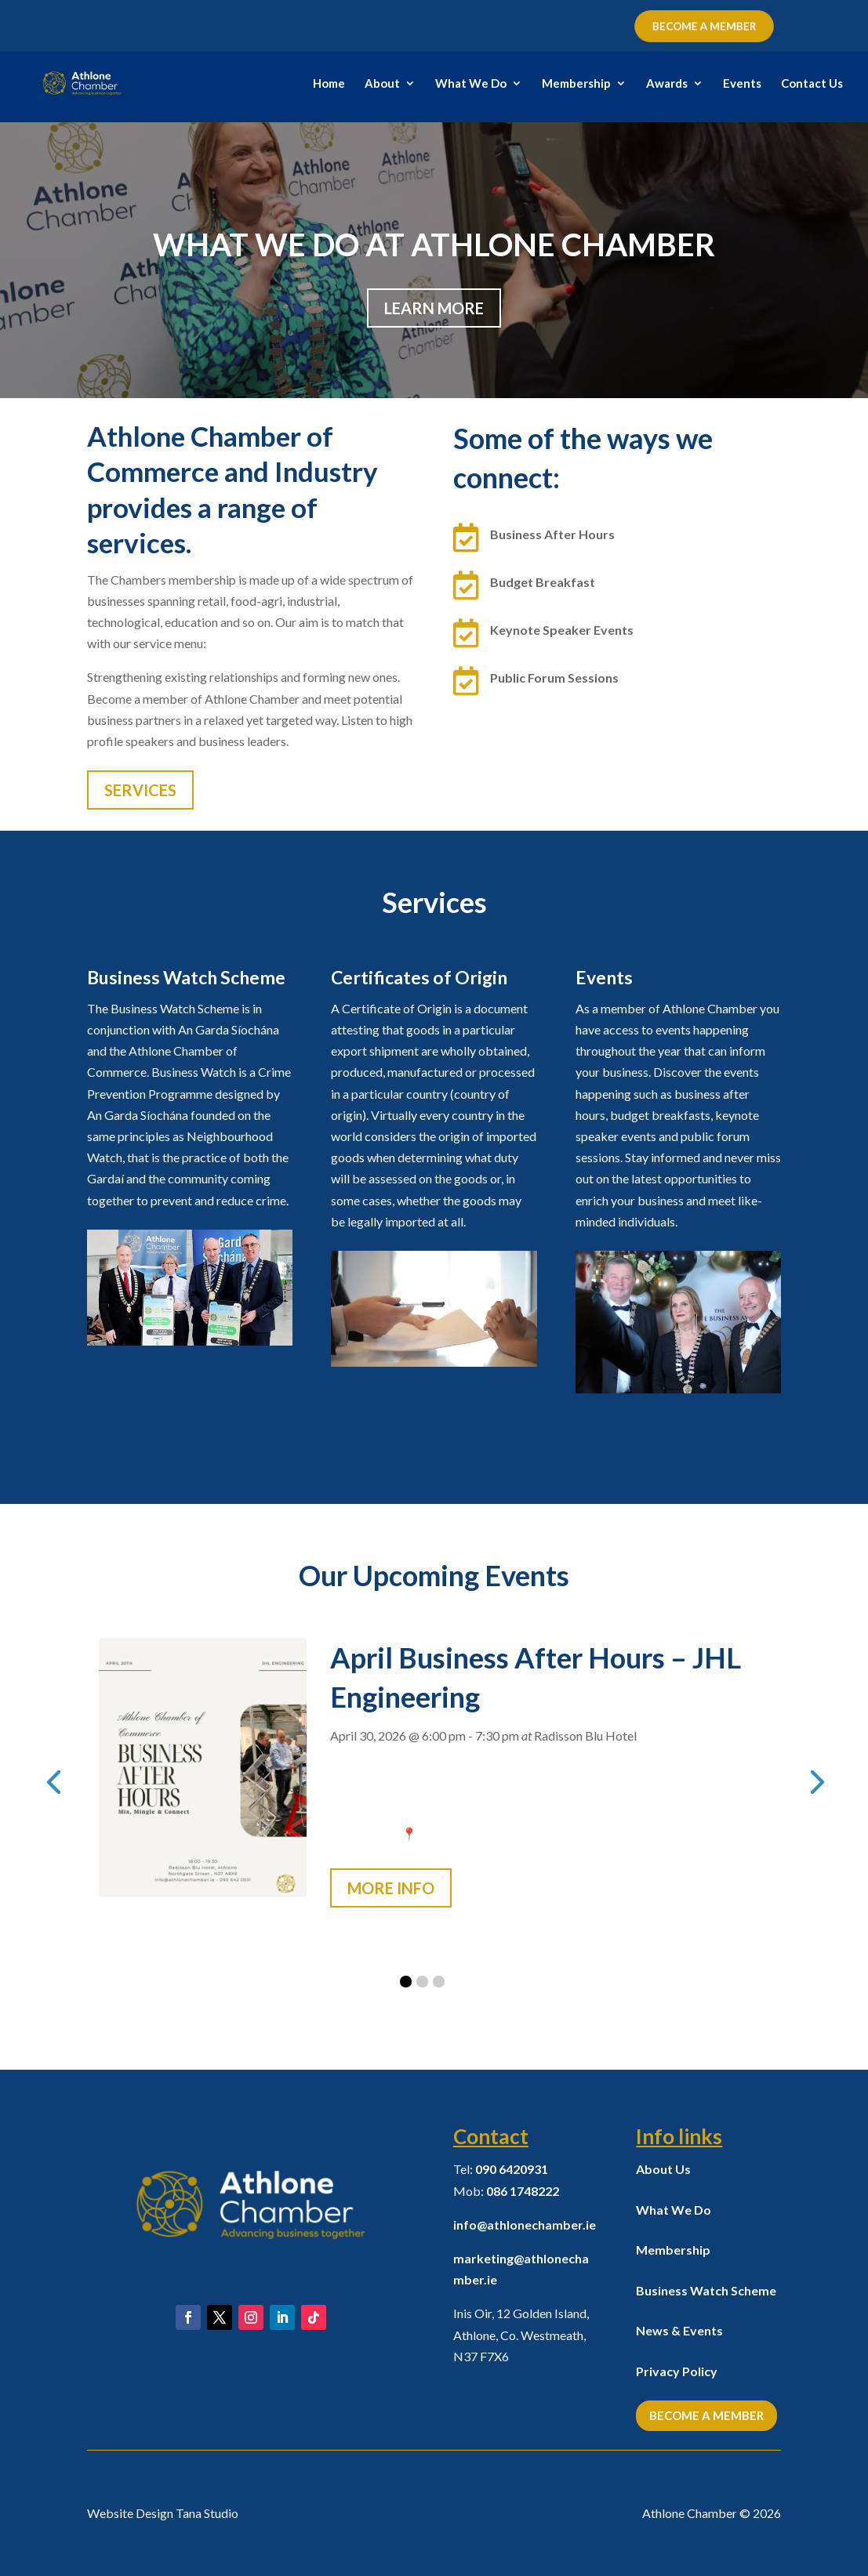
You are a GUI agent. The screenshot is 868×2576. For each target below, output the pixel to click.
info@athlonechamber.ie (524, 2224)
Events (742, 84)
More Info (390, 1888)
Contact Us (812, 84)
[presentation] (53, 1780)
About (382, 84)
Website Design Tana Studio (162, 2512)
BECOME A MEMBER (704, 26)
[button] (406, 1981)
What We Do (471, 84)
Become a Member (706, 2415)
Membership (576, 84)
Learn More (434, 308)
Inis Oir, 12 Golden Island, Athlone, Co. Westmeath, (521, 2334)
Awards (667, 84)
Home (329, 84)
